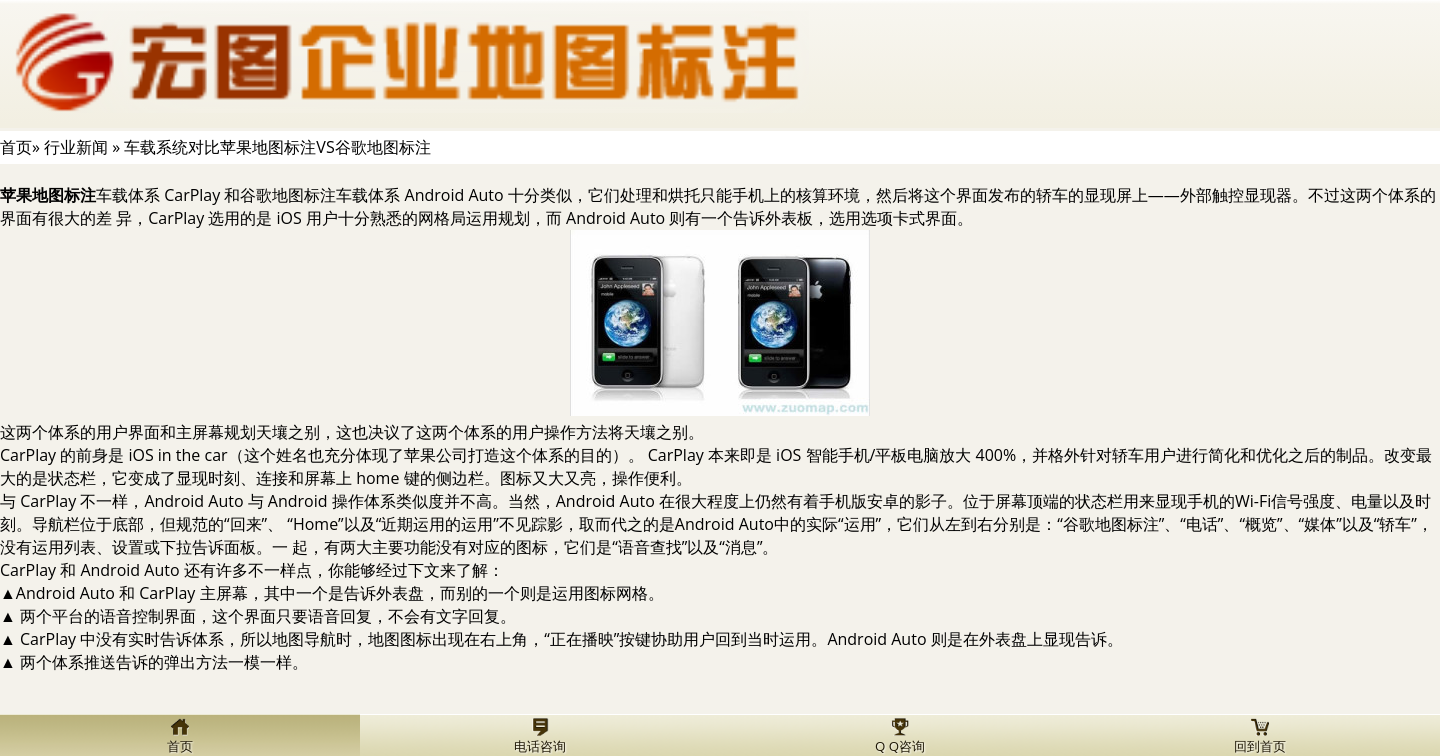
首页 (16, 147)
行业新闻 (76, 147)
